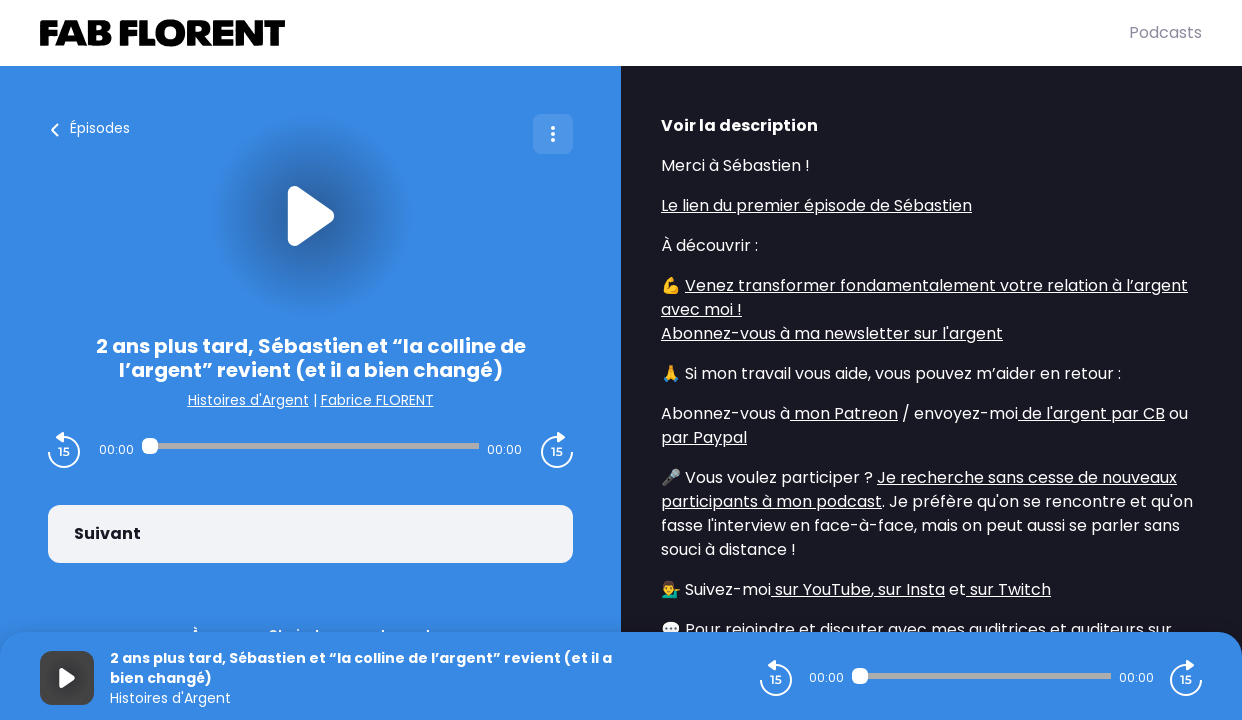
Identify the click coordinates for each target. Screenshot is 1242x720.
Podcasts (1165, 32)
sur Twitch (1008, 589)
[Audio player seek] (310, 446)
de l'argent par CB (1091, 413)
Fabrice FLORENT (377, 400)
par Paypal (704, 437)
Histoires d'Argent (248, 400)
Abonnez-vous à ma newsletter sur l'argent (832, 333)
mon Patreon (844, 413)
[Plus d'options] (553, 134)
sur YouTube (821, 589)
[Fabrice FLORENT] (584, 33)
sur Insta (909, 589)
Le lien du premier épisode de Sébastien (816, 205)
